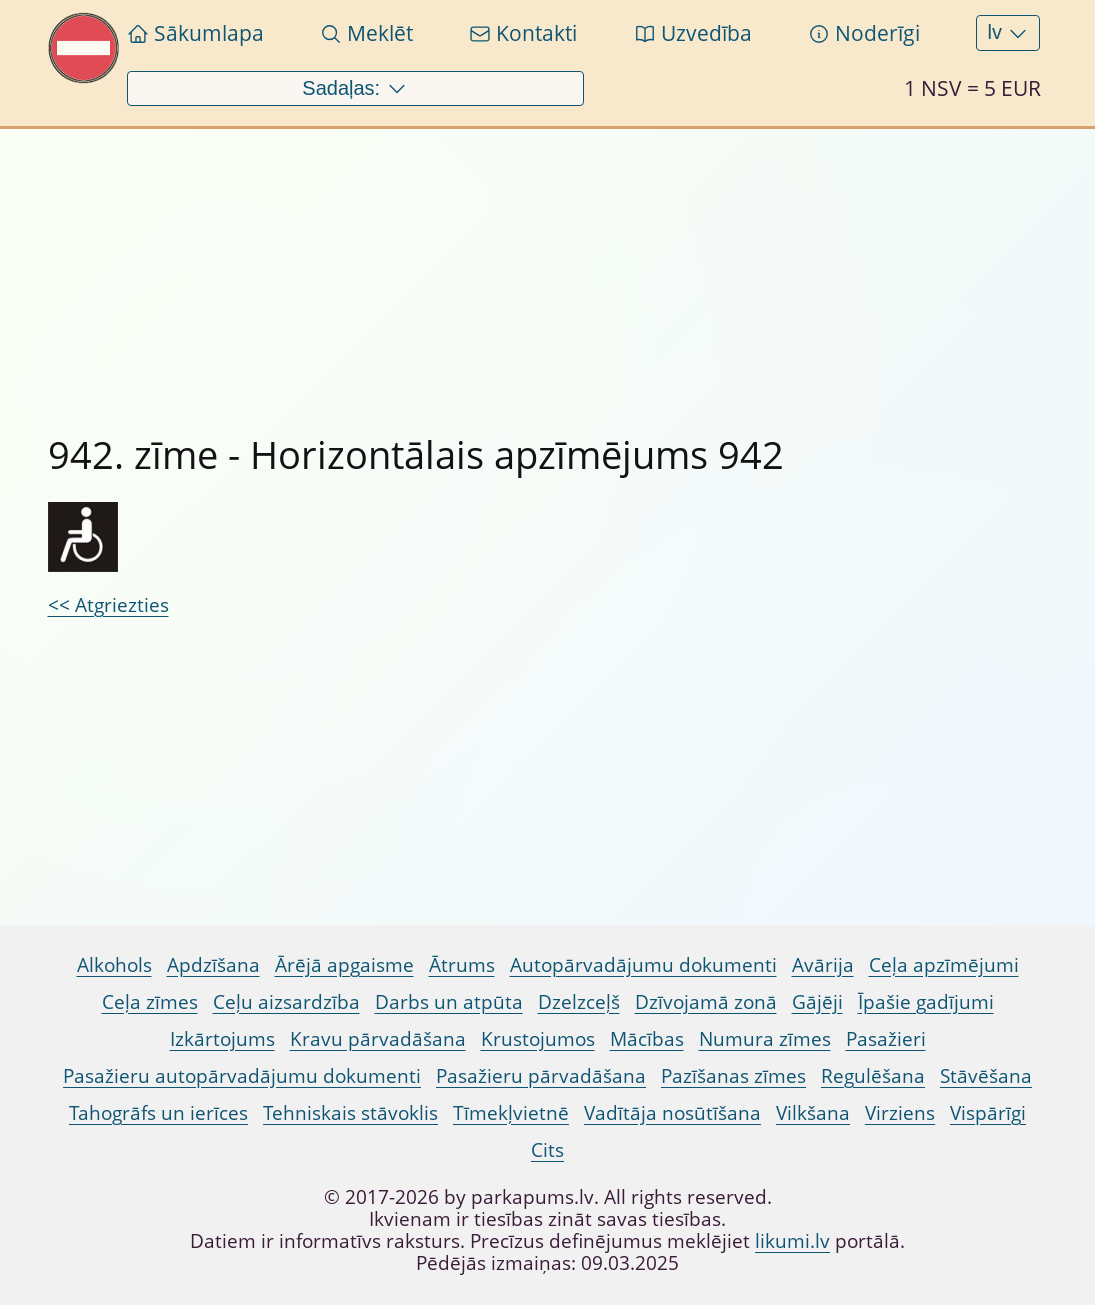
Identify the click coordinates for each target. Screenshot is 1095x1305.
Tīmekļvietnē (511, 1114)
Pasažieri (886, 1040)
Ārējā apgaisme (344, 966)
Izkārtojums (222, 1040)
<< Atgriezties (108, 606)
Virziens (900, 1114)
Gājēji (817, 1003)
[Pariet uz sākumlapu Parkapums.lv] (84, 78)
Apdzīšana (213, 966)
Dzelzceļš (579, 1003)
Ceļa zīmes (150, 1003)
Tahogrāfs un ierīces (158, 1114)
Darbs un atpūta (449, 1003)
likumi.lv (792, 1242)
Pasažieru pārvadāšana (541, 1077)
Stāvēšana (986, 1077)
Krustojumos (538, 1040)
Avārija (823, 966)
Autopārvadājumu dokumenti (643, 966)
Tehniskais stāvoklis (350, 1114)
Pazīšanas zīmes (733, 1077)
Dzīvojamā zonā (706, 1003)
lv (1008, 33)
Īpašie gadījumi (926, 1003)
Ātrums (462, 966)
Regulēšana (873, 1077)
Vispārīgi (988, 1114)
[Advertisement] (548, 269)
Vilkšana (813, 1114)
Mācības (647, 1040)
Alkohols (114, 966)
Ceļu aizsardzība (286, 1003)
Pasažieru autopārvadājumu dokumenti (242, 1077)
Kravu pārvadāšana (378, 1040)
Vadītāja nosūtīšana (672, 1114)
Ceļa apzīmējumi (944, 966)
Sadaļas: (354, 89)
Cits (547, 1151)
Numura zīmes (765, 1040)
